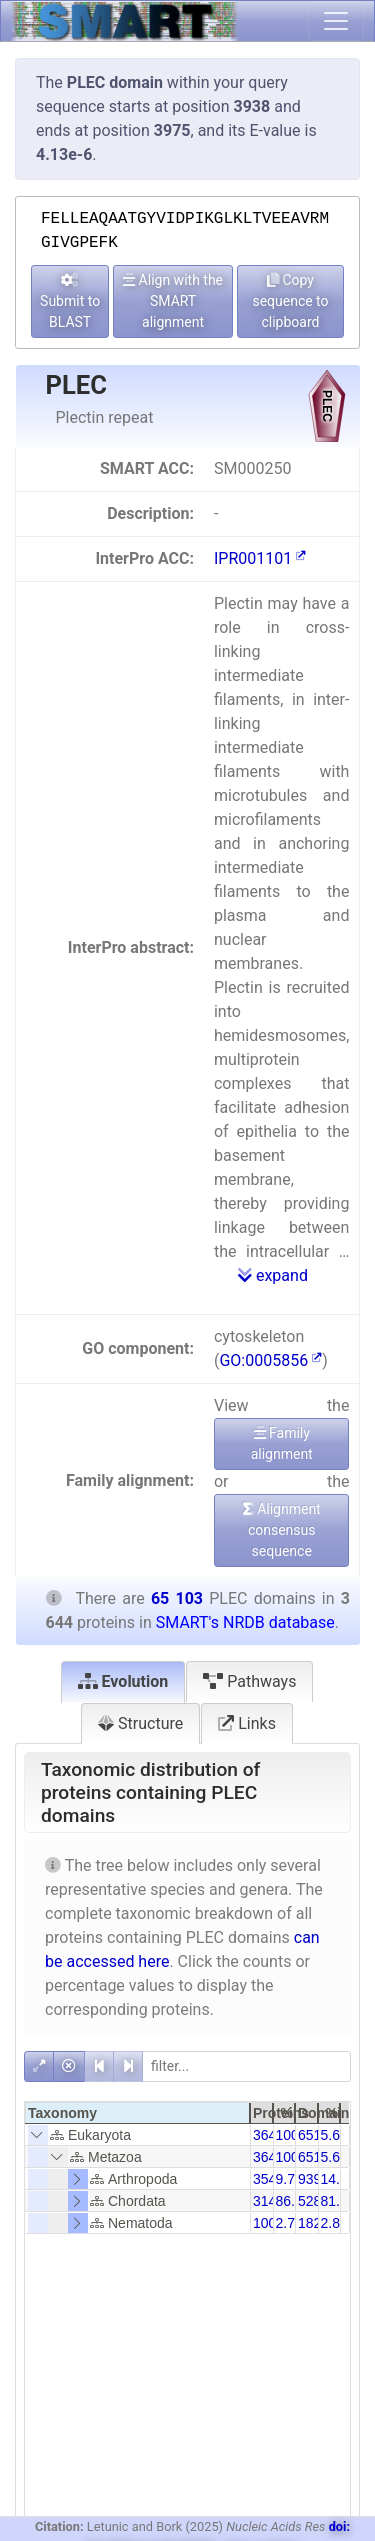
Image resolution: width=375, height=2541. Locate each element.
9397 (313, 2179)
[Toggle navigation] (336, 21)
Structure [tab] (140, 1723)
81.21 (338, 2201)
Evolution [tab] (123, 1681)
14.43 (338, 2179)
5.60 (334, 2135)
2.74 (289, 2223)
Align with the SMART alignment (173, 301)
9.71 (289, 2179)
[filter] (246, 2066)
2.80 (334, 2223)
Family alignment (282, 1443)
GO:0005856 (270, 1360)
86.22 (293, 2201)
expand (273, 1275)
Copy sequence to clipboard (290, 301)
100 (264, 2223)
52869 (317, 2201)
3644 (268, 2135)
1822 (313, 2223)
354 (264, 2179)
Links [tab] (247, 1723)
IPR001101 (260, 558)
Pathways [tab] (249, 1681)
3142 (268, 2201)
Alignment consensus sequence (282, 1530)
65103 (317, 2135)
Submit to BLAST (70, 301)
